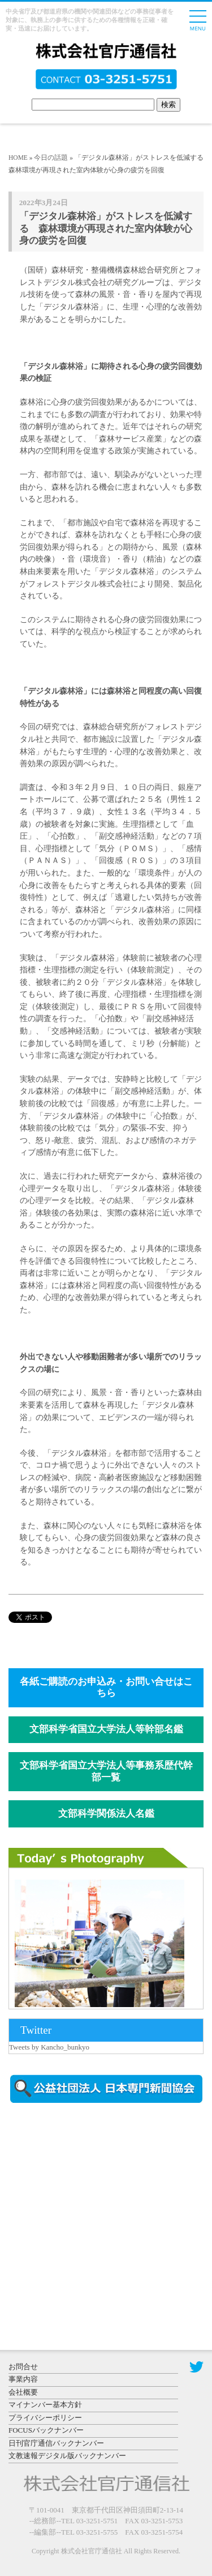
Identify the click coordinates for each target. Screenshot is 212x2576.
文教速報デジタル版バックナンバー (67, 2455)
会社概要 (23, 2392)
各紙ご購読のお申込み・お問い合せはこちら (106, 1687)
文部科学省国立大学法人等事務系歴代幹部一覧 (106, 1771)
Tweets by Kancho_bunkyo (49, 2047)
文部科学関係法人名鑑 (106, 1813)
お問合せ (23, 2366)
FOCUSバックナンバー (46, 2430)
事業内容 (23, 2379)
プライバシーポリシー (45, 2417)
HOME (18, 157)
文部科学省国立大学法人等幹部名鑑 (106, 1729)
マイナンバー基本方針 (45, 2404)
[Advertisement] (104, 2208)
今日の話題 (51, 157)
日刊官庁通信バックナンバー (56, 2443)
